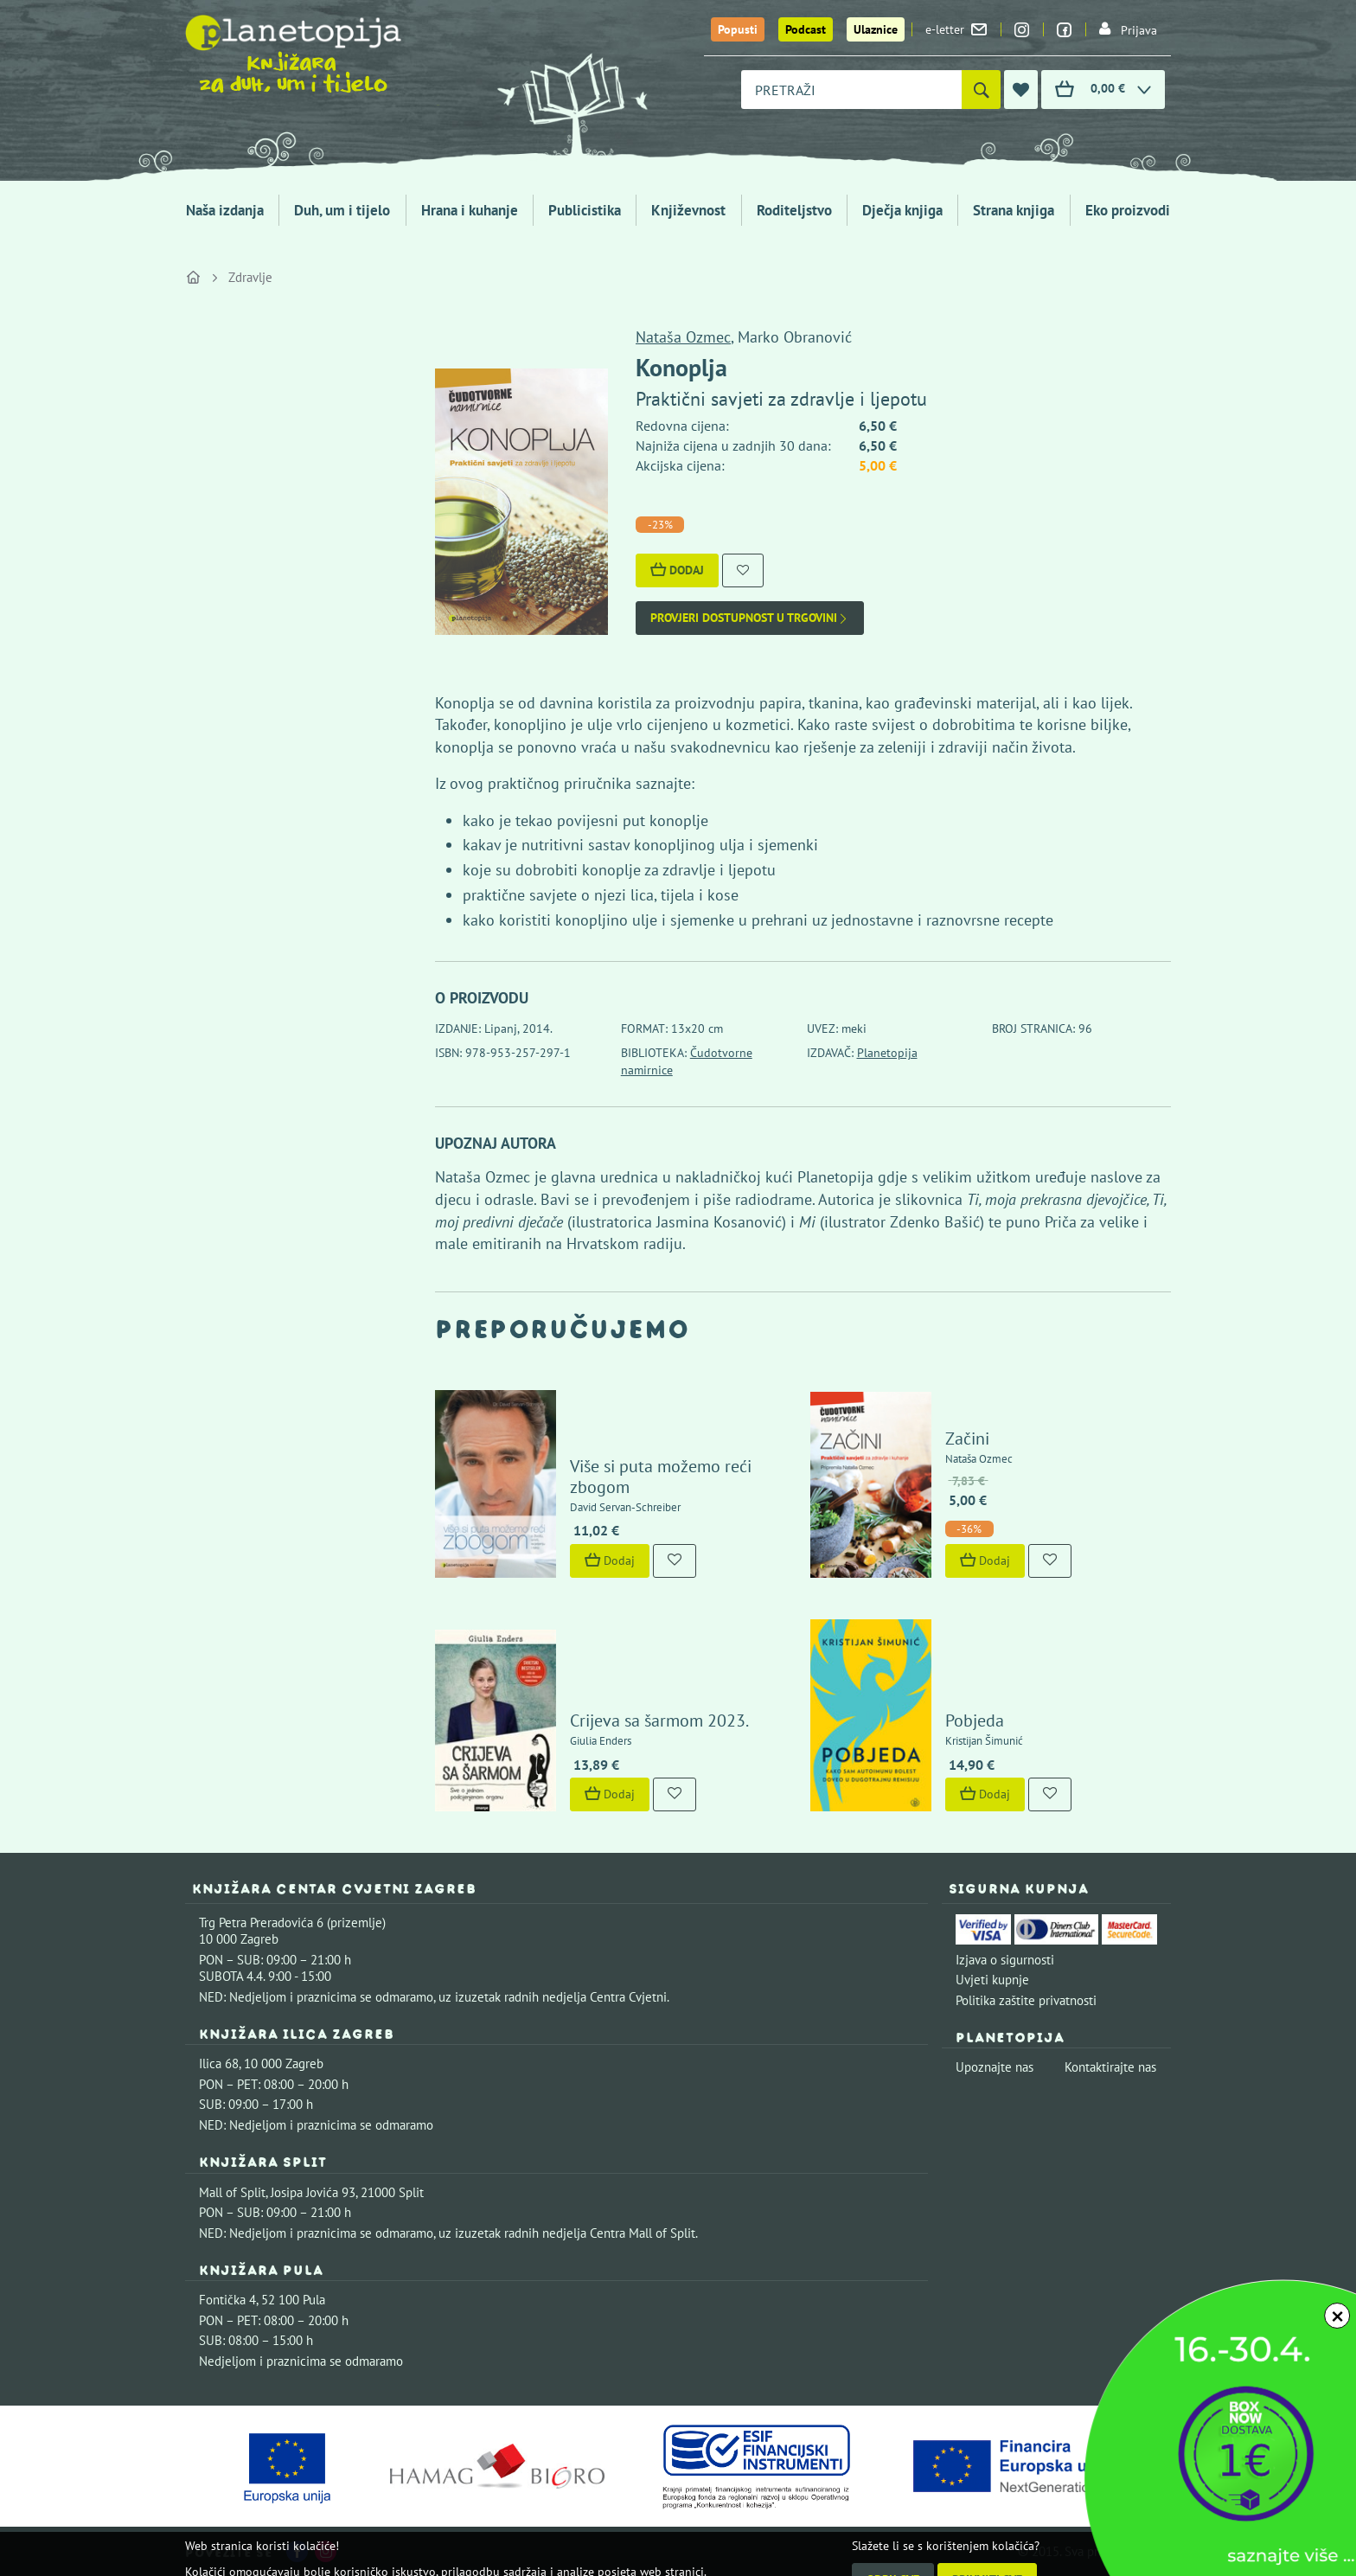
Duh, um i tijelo (342, 210)
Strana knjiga (1013, 210)
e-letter (956, 29)
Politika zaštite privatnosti (1026, 2000)
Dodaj (677, 570)
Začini (967, 1438)
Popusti (738, 29)
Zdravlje (250, 277)
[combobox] (851, 89)
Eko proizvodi (1127, 210)
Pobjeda (974, 1720)
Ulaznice (876, 29)
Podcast (805, 29)
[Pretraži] (981, 89)
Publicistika (584, 210)
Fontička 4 (227, 2299)
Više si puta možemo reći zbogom (661, 1476)
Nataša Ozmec (683, 337)
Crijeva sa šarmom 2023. (659, 1720)
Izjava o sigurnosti (1005, 1959)
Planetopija (887, 1053)
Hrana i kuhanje (469, 210)
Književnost (688, 210)
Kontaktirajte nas (1110, 2067)
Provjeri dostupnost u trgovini (749, 618)
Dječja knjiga (902, 210)
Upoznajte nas (994, 2067)
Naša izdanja (225, 210)
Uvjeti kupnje (992, 1979)
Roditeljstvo (794, 210)
